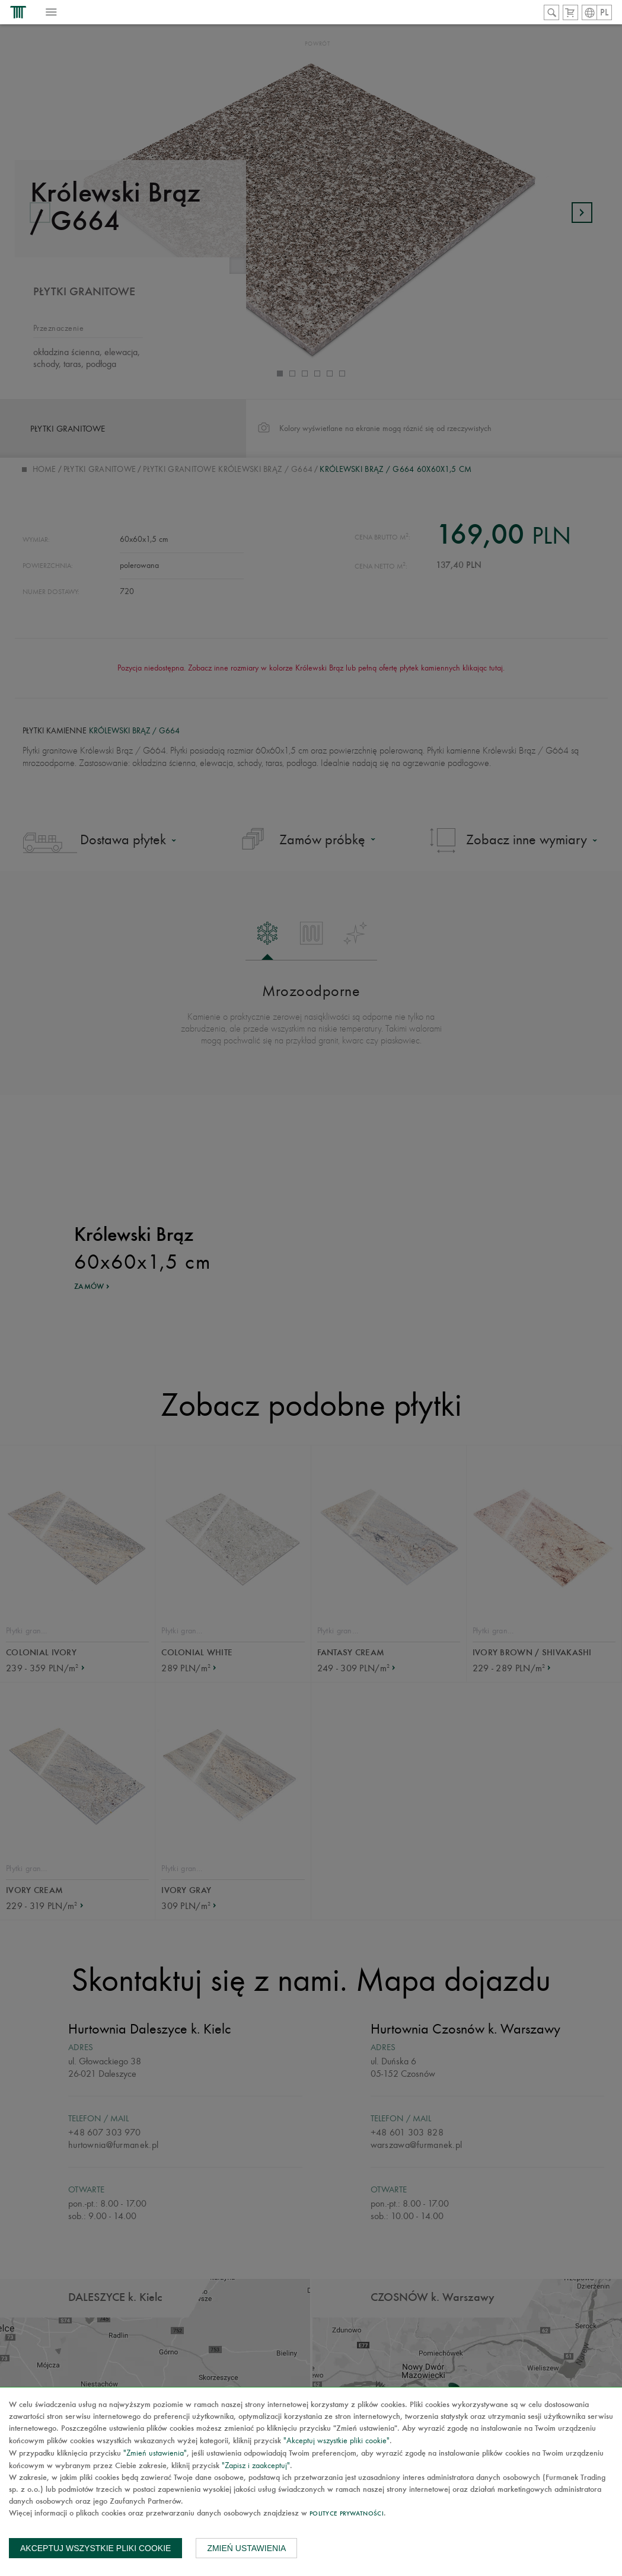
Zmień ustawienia (246, 2548)
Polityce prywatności (347, 2514)
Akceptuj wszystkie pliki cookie (95, 2548)
